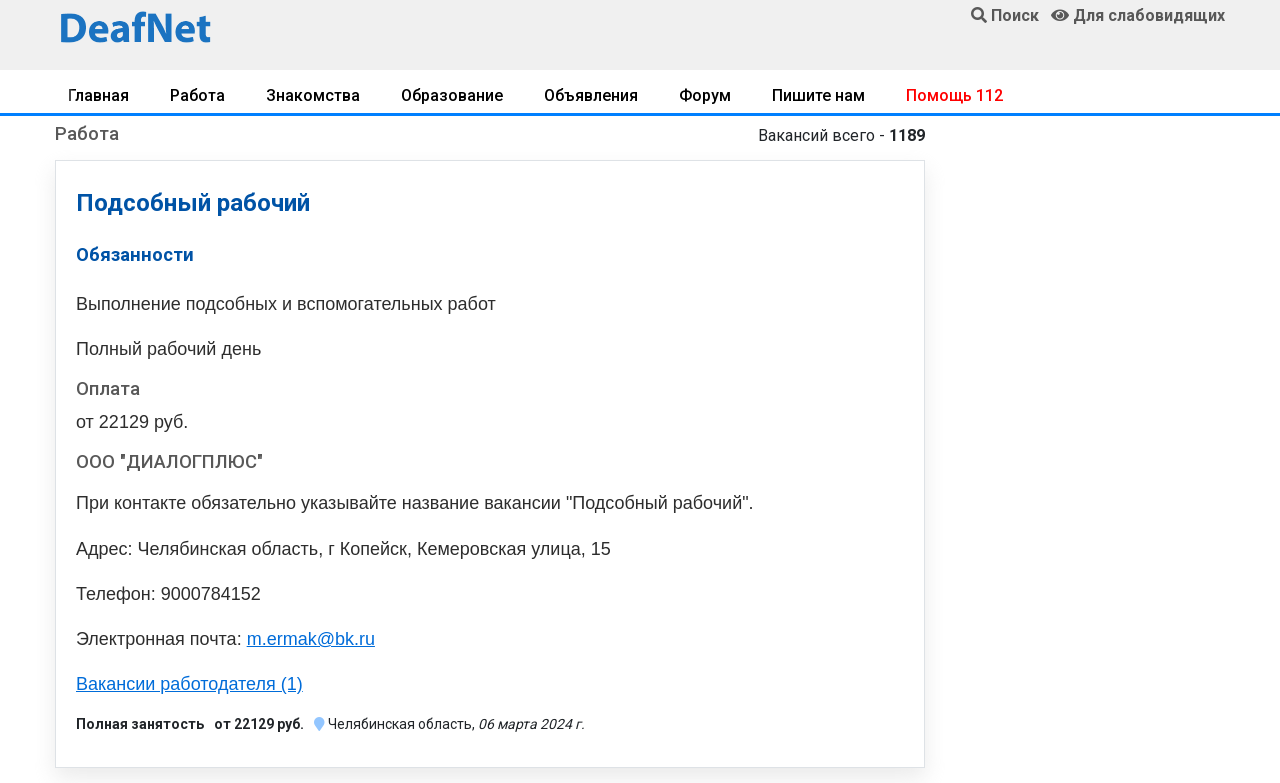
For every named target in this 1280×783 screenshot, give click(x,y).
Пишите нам (818, 95)
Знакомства (313, 95)
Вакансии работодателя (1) (189, 684)
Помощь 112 (954, 95)
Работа (197, 95)
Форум (705, 95)
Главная (98, 95)
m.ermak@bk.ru (311, 639)
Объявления (591, 95)
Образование (452, 95)
